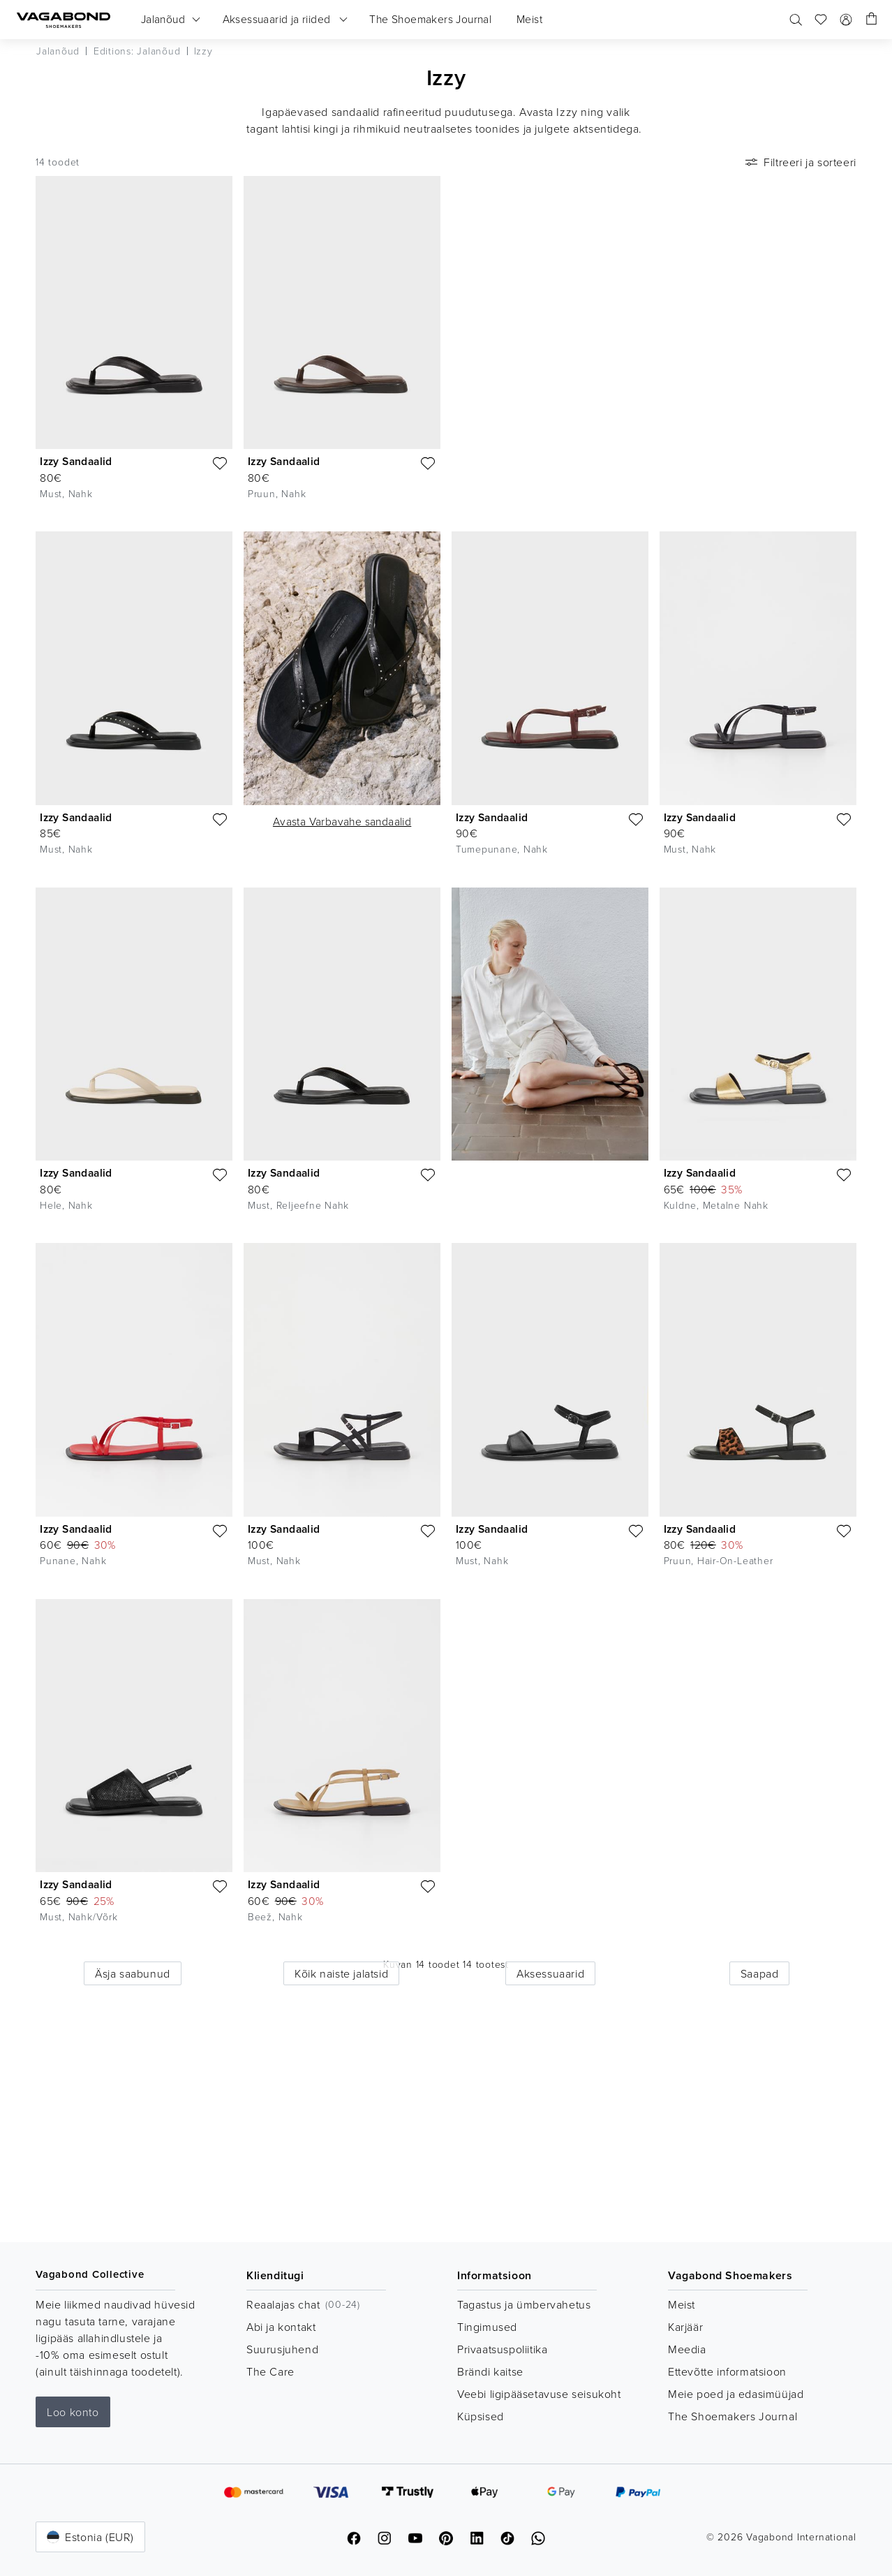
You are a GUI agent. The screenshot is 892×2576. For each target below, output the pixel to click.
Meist (681, 2304)
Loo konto (72, 2412)
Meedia (687, 2349)
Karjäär (685, 2326)
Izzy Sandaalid (76, 461)
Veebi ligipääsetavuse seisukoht (539, 2393)
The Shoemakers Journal (732, 2416)
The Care (270, 2371)
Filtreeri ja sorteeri (799, 162)
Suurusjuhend (282, 2349)
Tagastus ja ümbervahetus (523, 2304)
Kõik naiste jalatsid (341, 1973)
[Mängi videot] (839, 193)
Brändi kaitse (490, 2371)
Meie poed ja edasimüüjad (735, 2393)
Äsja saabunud (132, 1973)
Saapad (760, 1973)
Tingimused (487, 2326)
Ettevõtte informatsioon (727, 2371)
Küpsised (480, 2416)
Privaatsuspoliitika (502, 2349)
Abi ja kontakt (280, 2326)
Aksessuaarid (550, 1973)
